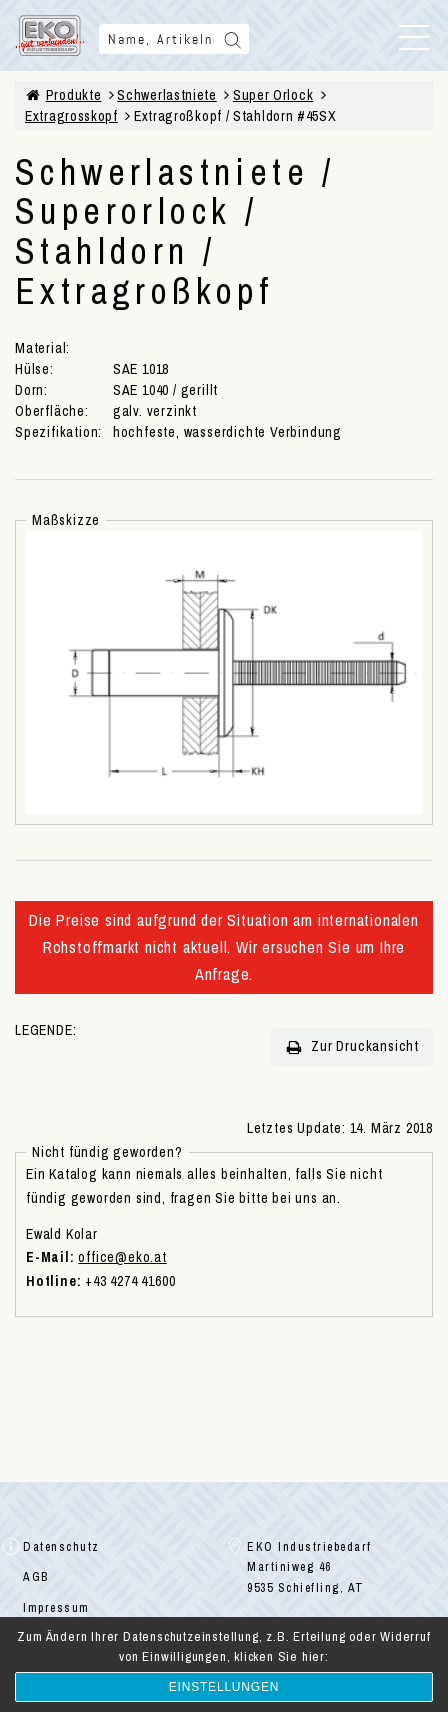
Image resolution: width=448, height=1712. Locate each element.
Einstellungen (224, 1687)
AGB (36, 1577)
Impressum (56, 1608)
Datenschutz (61, 1547)
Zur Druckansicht (352, 1046)
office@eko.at (122, 1257)
